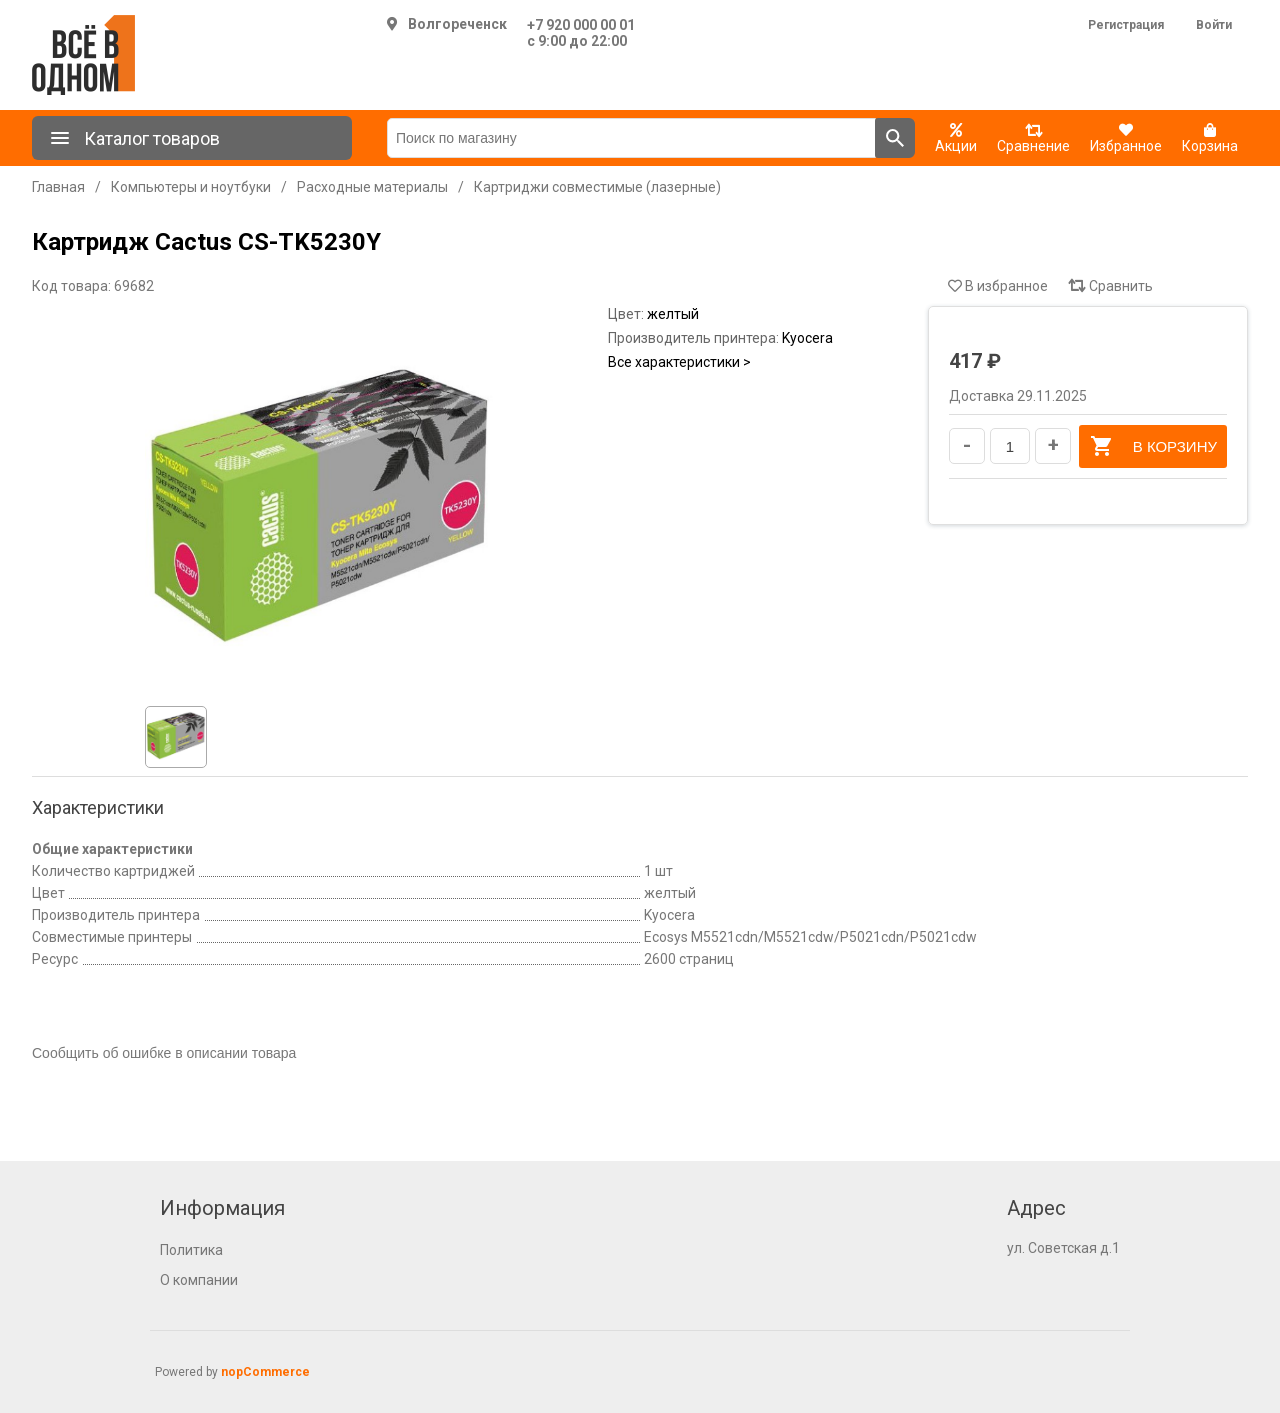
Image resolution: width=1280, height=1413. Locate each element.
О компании (199, 1280)
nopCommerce (265, 1372)
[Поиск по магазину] (631, 138)
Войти (1214, 25)
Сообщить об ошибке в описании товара (164, 1053)
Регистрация (1126, 25)
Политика (191, 1250)
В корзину (1153, 446)
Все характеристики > (679, 362)
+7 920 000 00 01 (581, 25)
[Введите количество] (1010, 446)
